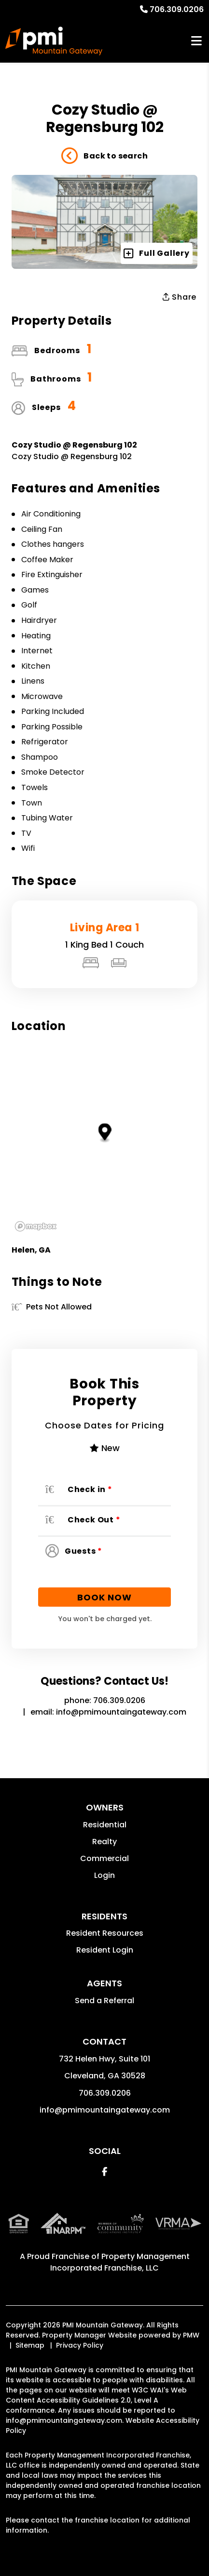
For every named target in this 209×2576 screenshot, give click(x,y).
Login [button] (104, 1875)
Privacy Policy (79, 2345)
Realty (104, 1841)
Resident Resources (104, 1933)
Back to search (104, 156)
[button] (104, 2171)
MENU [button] (196, 41)
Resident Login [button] (104, 1949)
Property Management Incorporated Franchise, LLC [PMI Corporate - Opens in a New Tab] (120, 2262)
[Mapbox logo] (35, 1226)
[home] (54, 40)
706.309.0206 (177, 9)
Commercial (104, 1858)
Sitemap (29, 2345)
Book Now (104, 1597)
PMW (191, 2335)
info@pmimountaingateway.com (121, 1711)
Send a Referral (104, 2000)
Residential (104, 1824)
